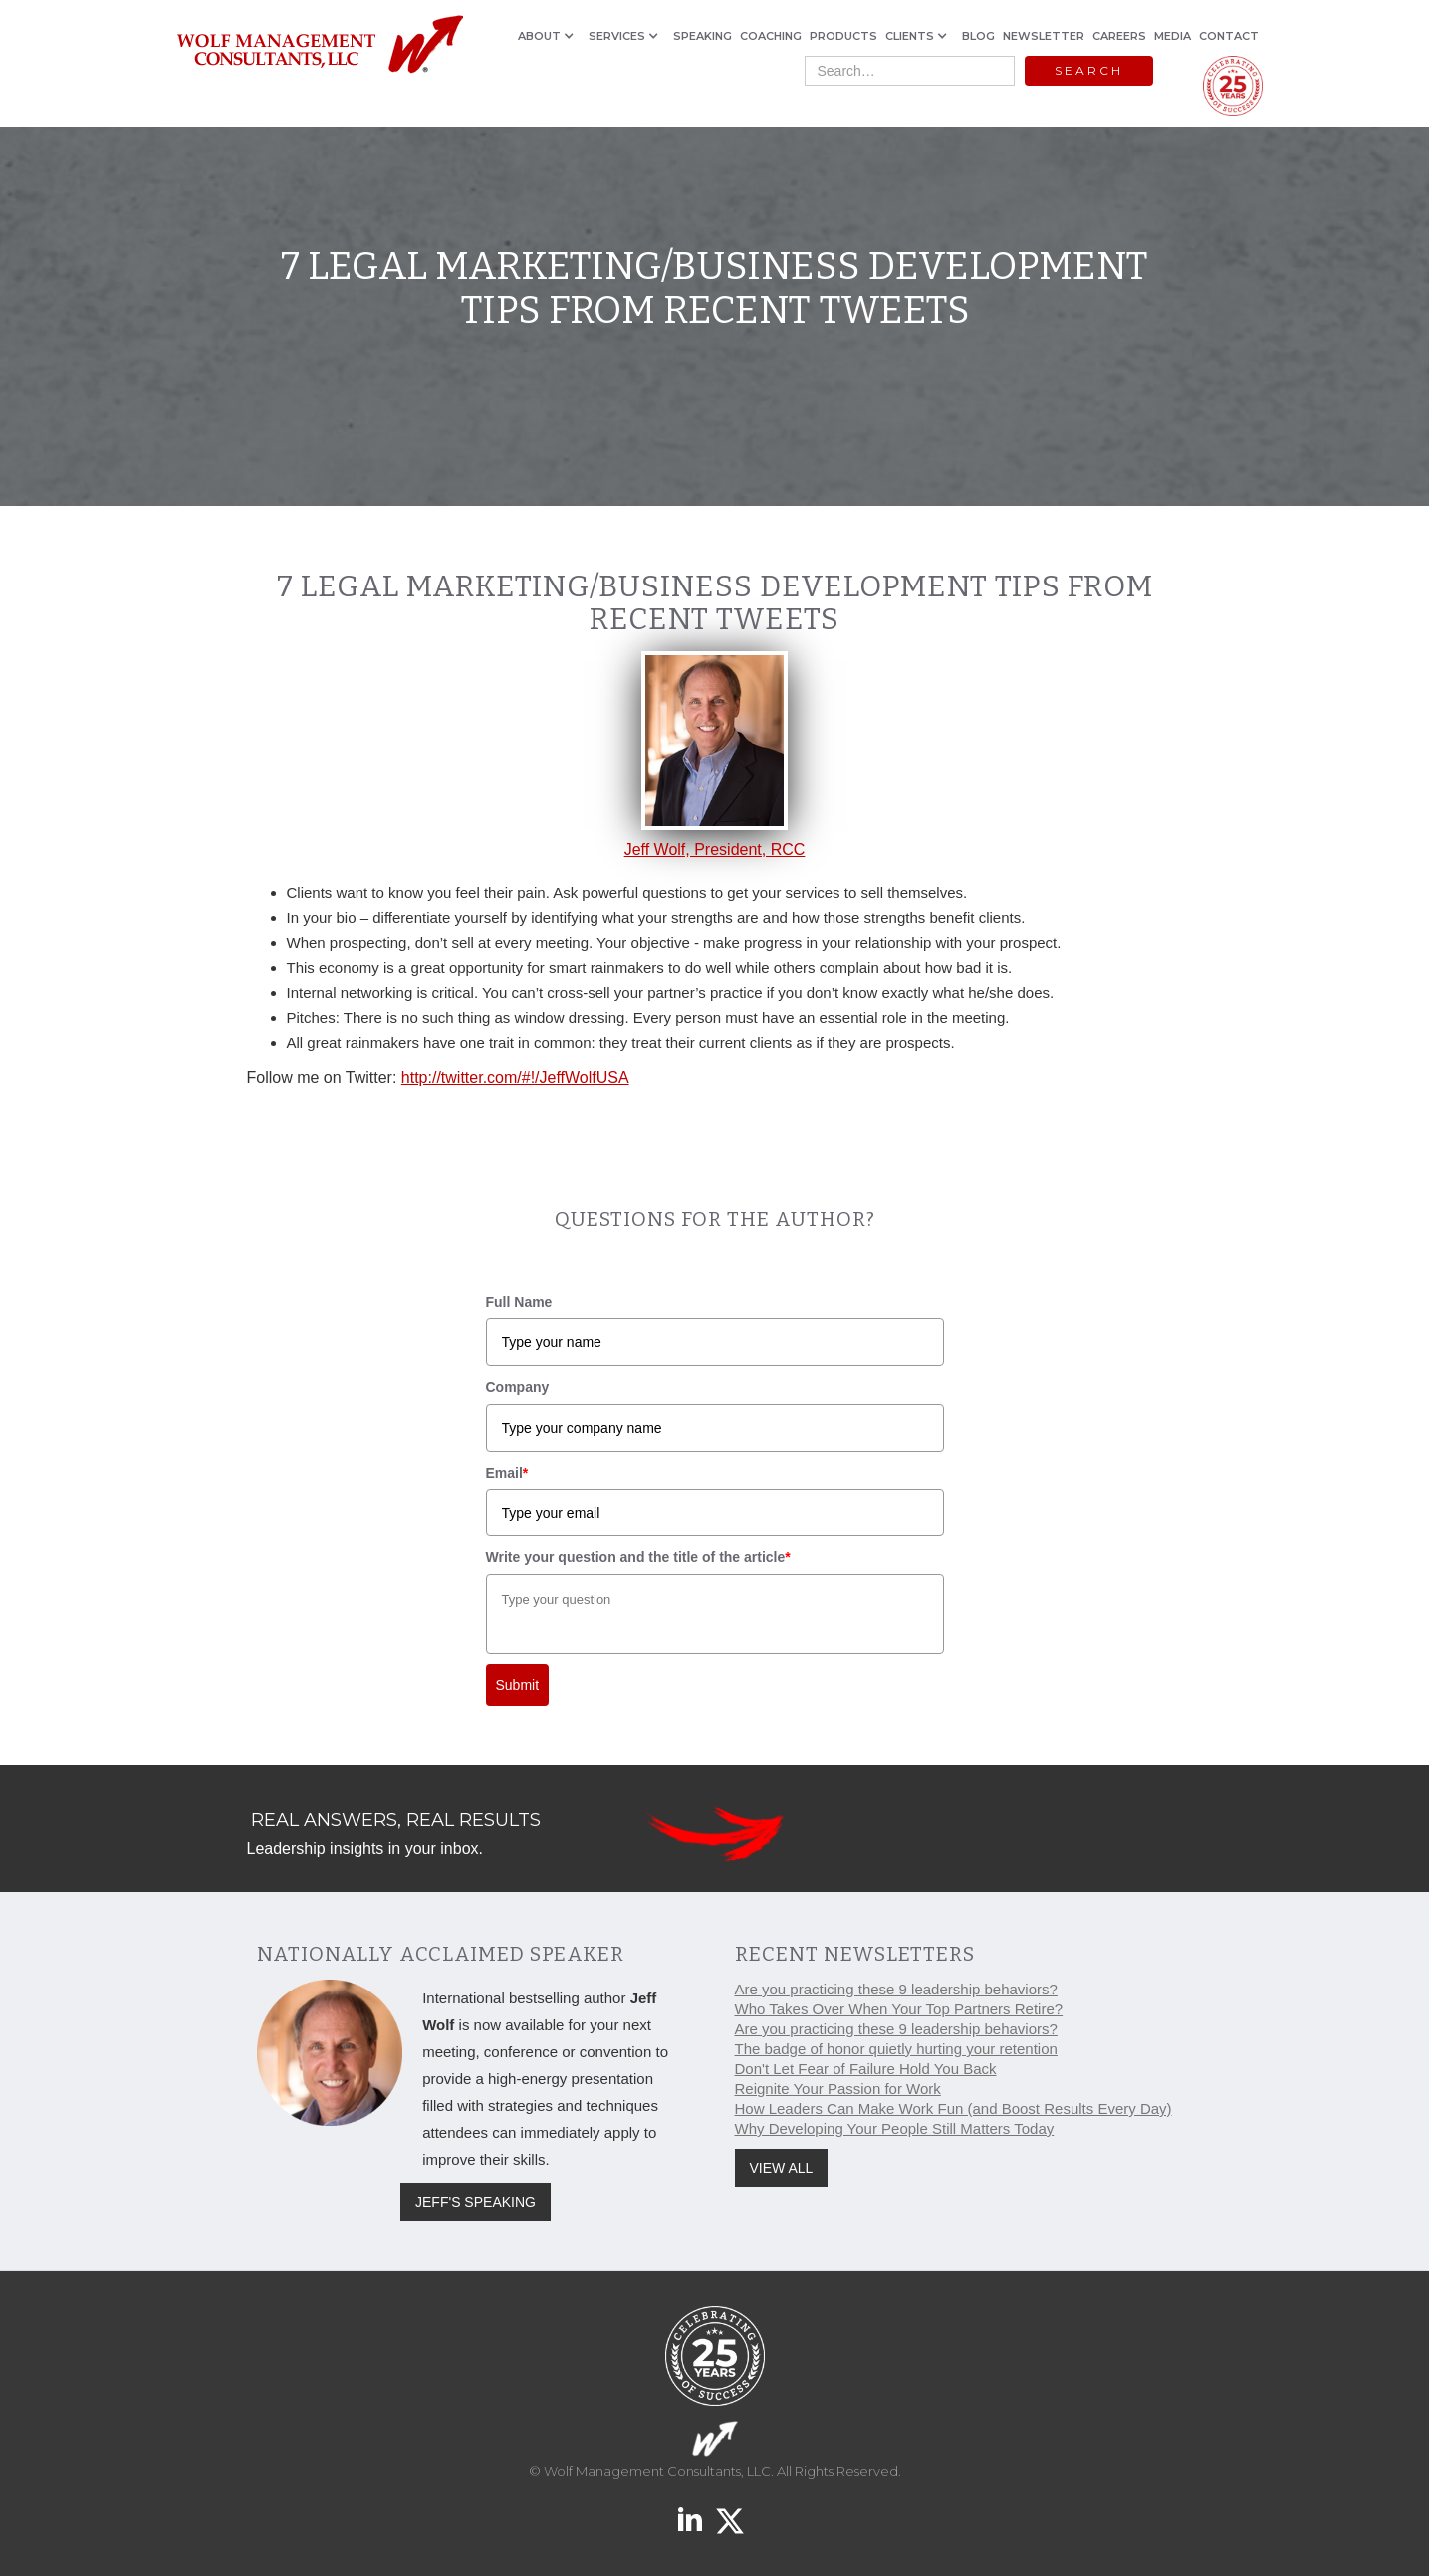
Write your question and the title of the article (638, 1557)
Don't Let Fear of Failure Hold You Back (866, 2068)
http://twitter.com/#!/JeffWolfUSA (515, 1077)
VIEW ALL (782, 2168)
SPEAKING (702, 36)
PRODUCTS (843, 36)
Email (507, 1473)
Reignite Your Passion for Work (838, 2088)
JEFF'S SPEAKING (475, 2202)
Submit (518, 1685)
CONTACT (1229, 36)
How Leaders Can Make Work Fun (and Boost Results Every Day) (953, 2108)
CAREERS (1119, 36)
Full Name (519, 1302)
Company (518, 1387)
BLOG (978, 36)
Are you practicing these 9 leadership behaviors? (896, 1989)
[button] (549, 36)
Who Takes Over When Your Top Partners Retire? (899, 2008)
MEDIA (1172, 36)
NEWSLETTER (1043, 36)
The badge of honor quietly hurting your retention (896, 2048)
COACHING (771, 36)
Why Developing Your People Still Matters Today (895, 2128)
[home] (319, 45)
